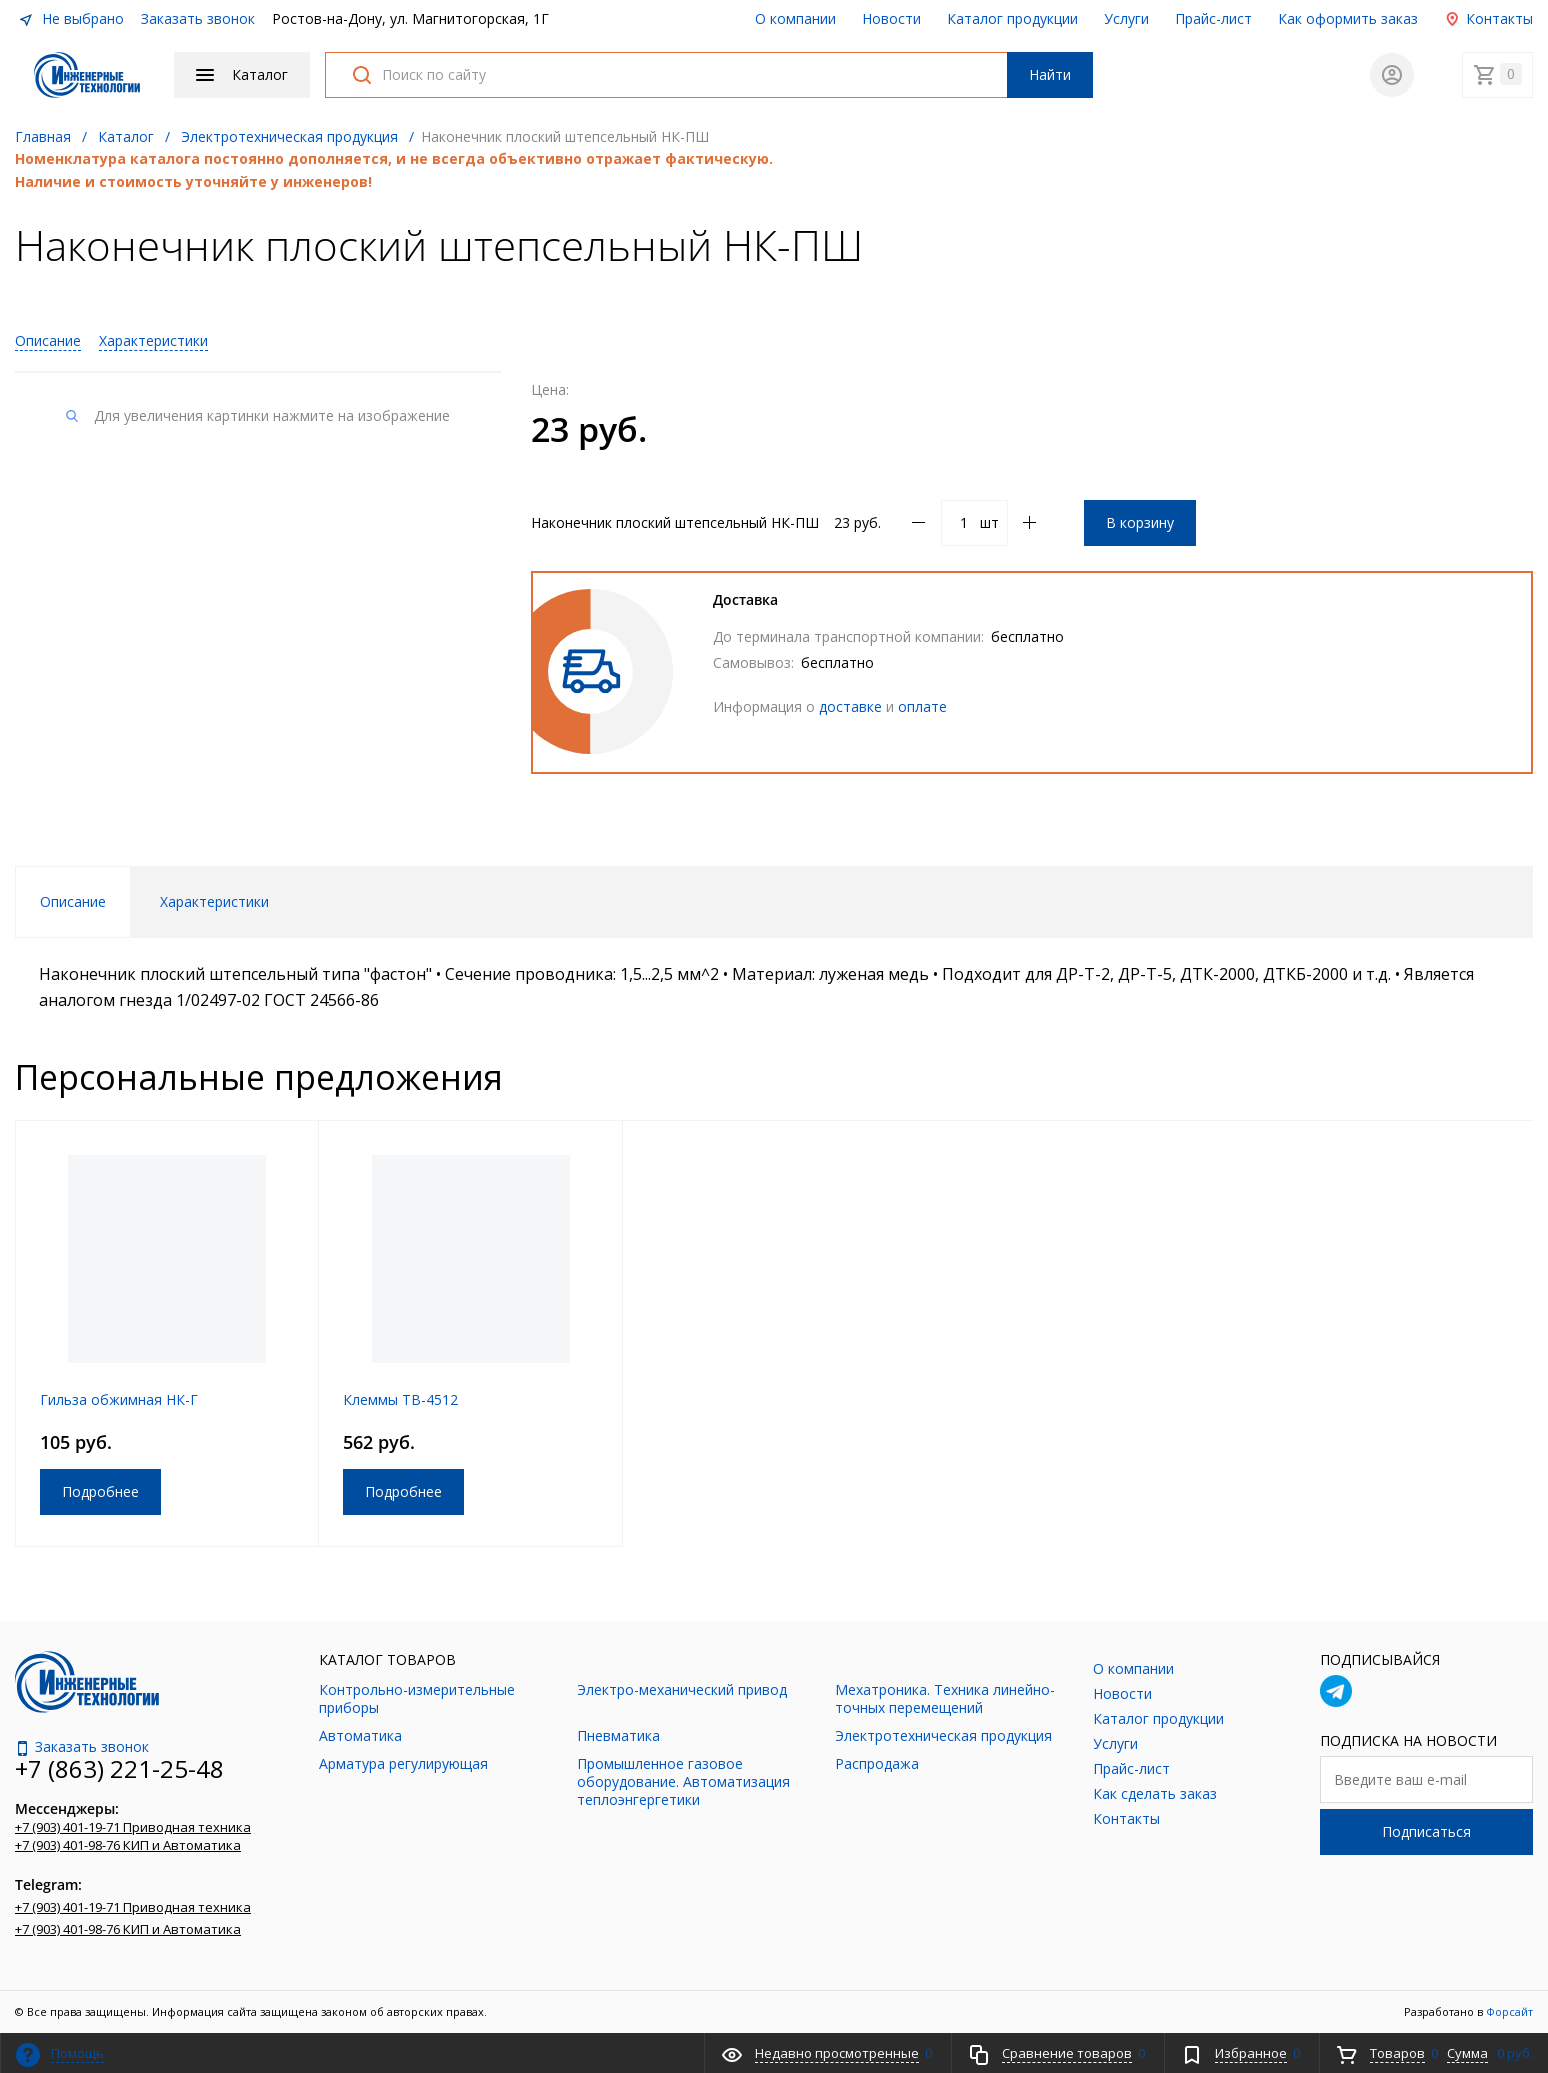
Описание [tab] (73, 901)
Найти (1050, 74)
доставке (850, 706)
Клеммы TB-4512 (400, 1399)
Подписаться (1426, 1831)
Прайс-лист (1213, 18)
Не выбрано (71, 18)
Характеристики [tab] (214, 901)
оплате (922, 706)
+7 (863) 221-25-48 (119, 1768)
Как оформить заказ (1348, 18)
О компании (795, 18)
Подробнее (100, 1491)
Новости (891, 18)
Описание (48, 340)
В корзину (1140, 522)
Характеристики (153, 340)
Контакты (1488, 18)
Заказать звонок (198, 18)
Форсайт (1509, 2011)
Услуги (1126, 18)
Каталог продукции (1012, 18)
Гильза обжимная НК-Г (119, 1399)
